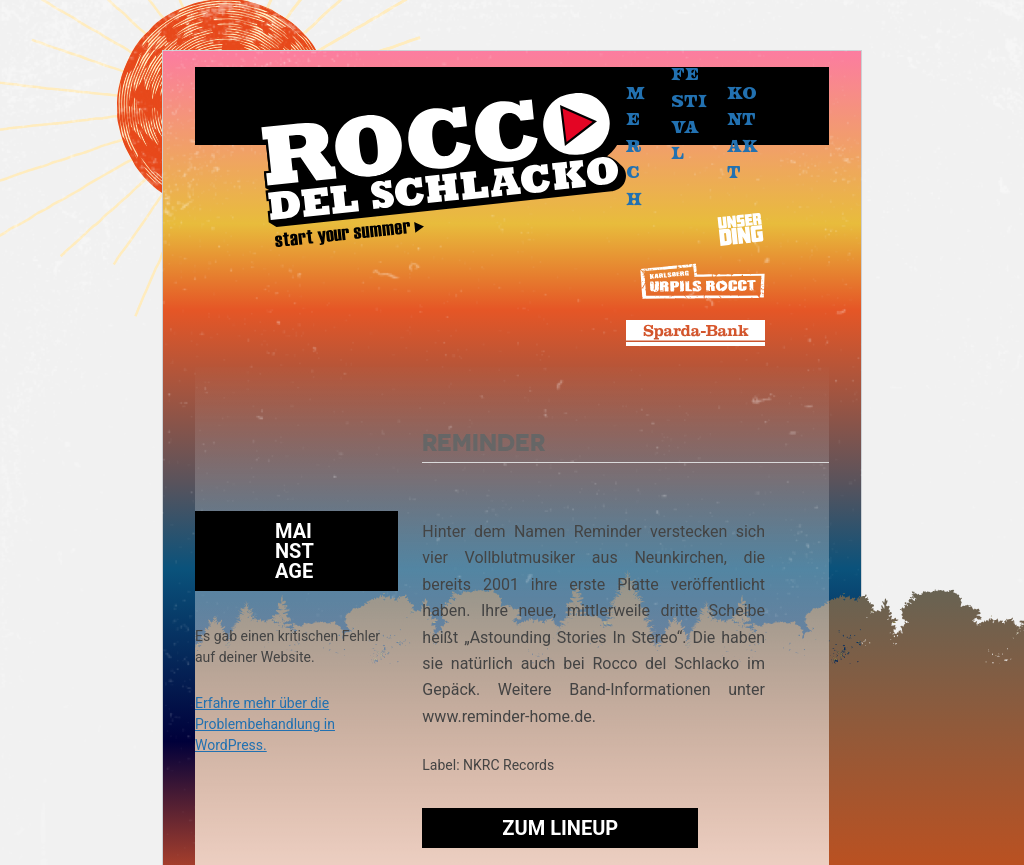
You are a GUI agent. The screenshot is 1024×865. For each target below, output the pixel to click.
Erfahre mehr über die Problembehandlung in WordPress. (265, 724)
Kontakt (742, 132)
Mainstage (294, 551)
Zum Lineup (560, 828)
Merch (635, 145)
